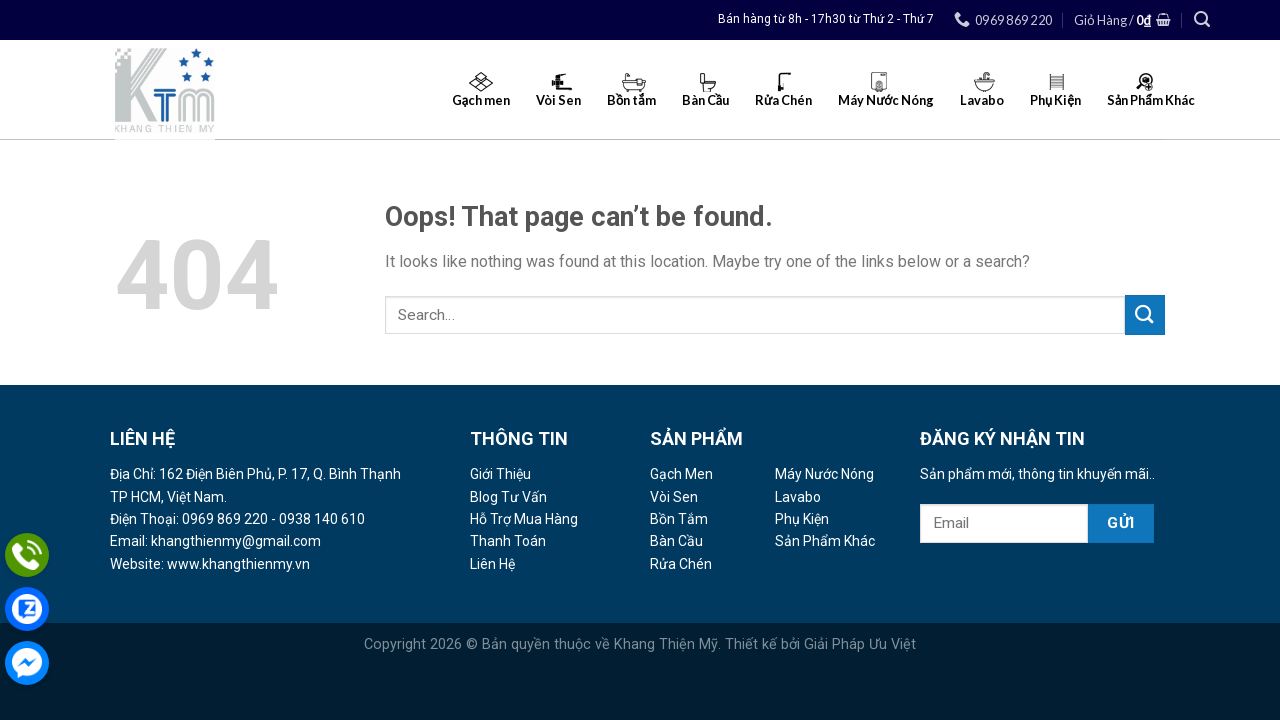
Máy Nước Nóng (824, 474)
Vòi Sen (674, 497)
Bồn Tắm (679, 519)
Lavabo (798, 497)
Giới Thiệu (500, 474)
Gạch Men (681, 474)
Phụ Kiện (802, 519)
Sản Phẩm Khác (825, 541)
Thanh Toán (508, 541)
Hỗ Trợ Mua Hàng (524, 519)
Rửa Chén (681, 564)
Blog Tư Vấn (508, 497)
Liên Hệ (492, 564)
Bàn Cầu (676, 541)
